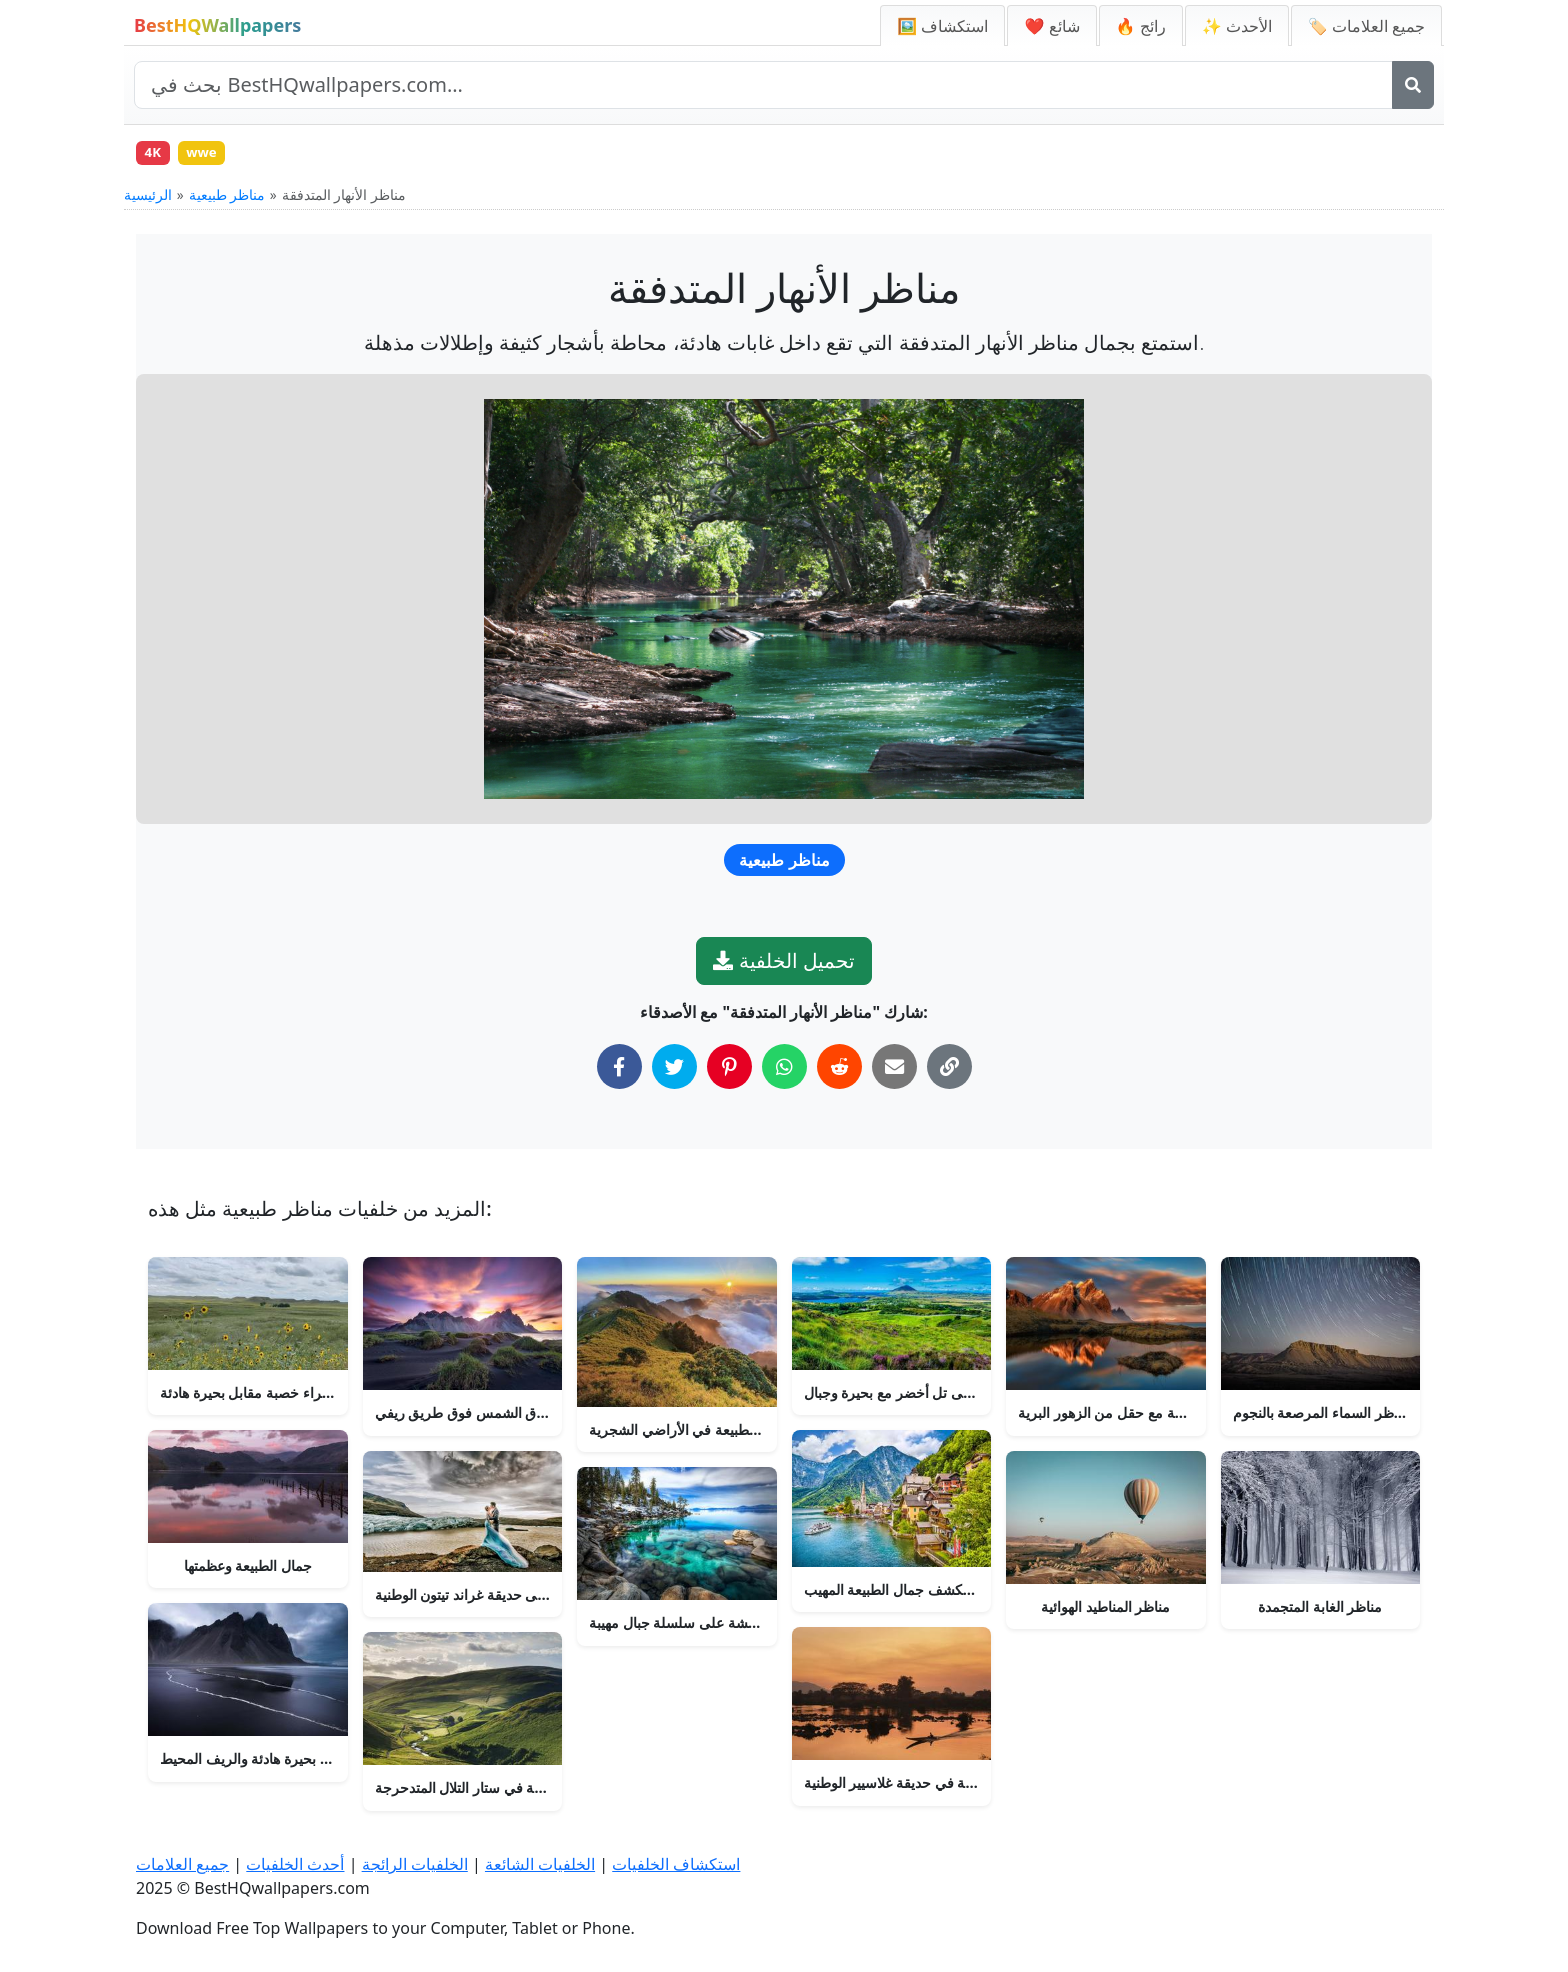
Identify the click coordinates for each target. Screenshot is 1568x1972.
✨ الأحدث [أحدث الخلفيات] (1237, 26)
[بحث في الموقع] (763, 85)
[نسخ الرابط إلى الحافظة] (949, 1071)
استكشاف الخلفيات (676, 1864)
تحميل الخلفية (783, 965)
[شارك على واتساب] (784, 1071)
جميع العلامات (182, 1864)
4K (155, 154)
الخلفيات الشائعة (540, 1864)
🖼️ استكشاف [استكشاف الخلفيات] (942, 26)
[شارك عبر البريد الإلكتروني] (894, 1071)
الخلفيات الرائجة (415, 1864)
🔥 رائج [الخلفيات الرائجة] (1141, 26)
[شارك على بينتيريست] (729, 1071)
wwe (210, 154)
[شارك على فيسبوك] (619, 1071)
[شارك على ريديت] (839, 1071)
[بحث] (1413, 85)
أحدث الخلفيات (295, 1864)
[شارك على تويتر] (674, 1071)
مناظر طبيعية (227, 199)
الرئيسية (148, 199)
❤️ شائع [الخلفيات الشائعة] (1051, 26)
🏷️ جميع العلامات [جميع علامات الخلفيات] (1366, 26)
